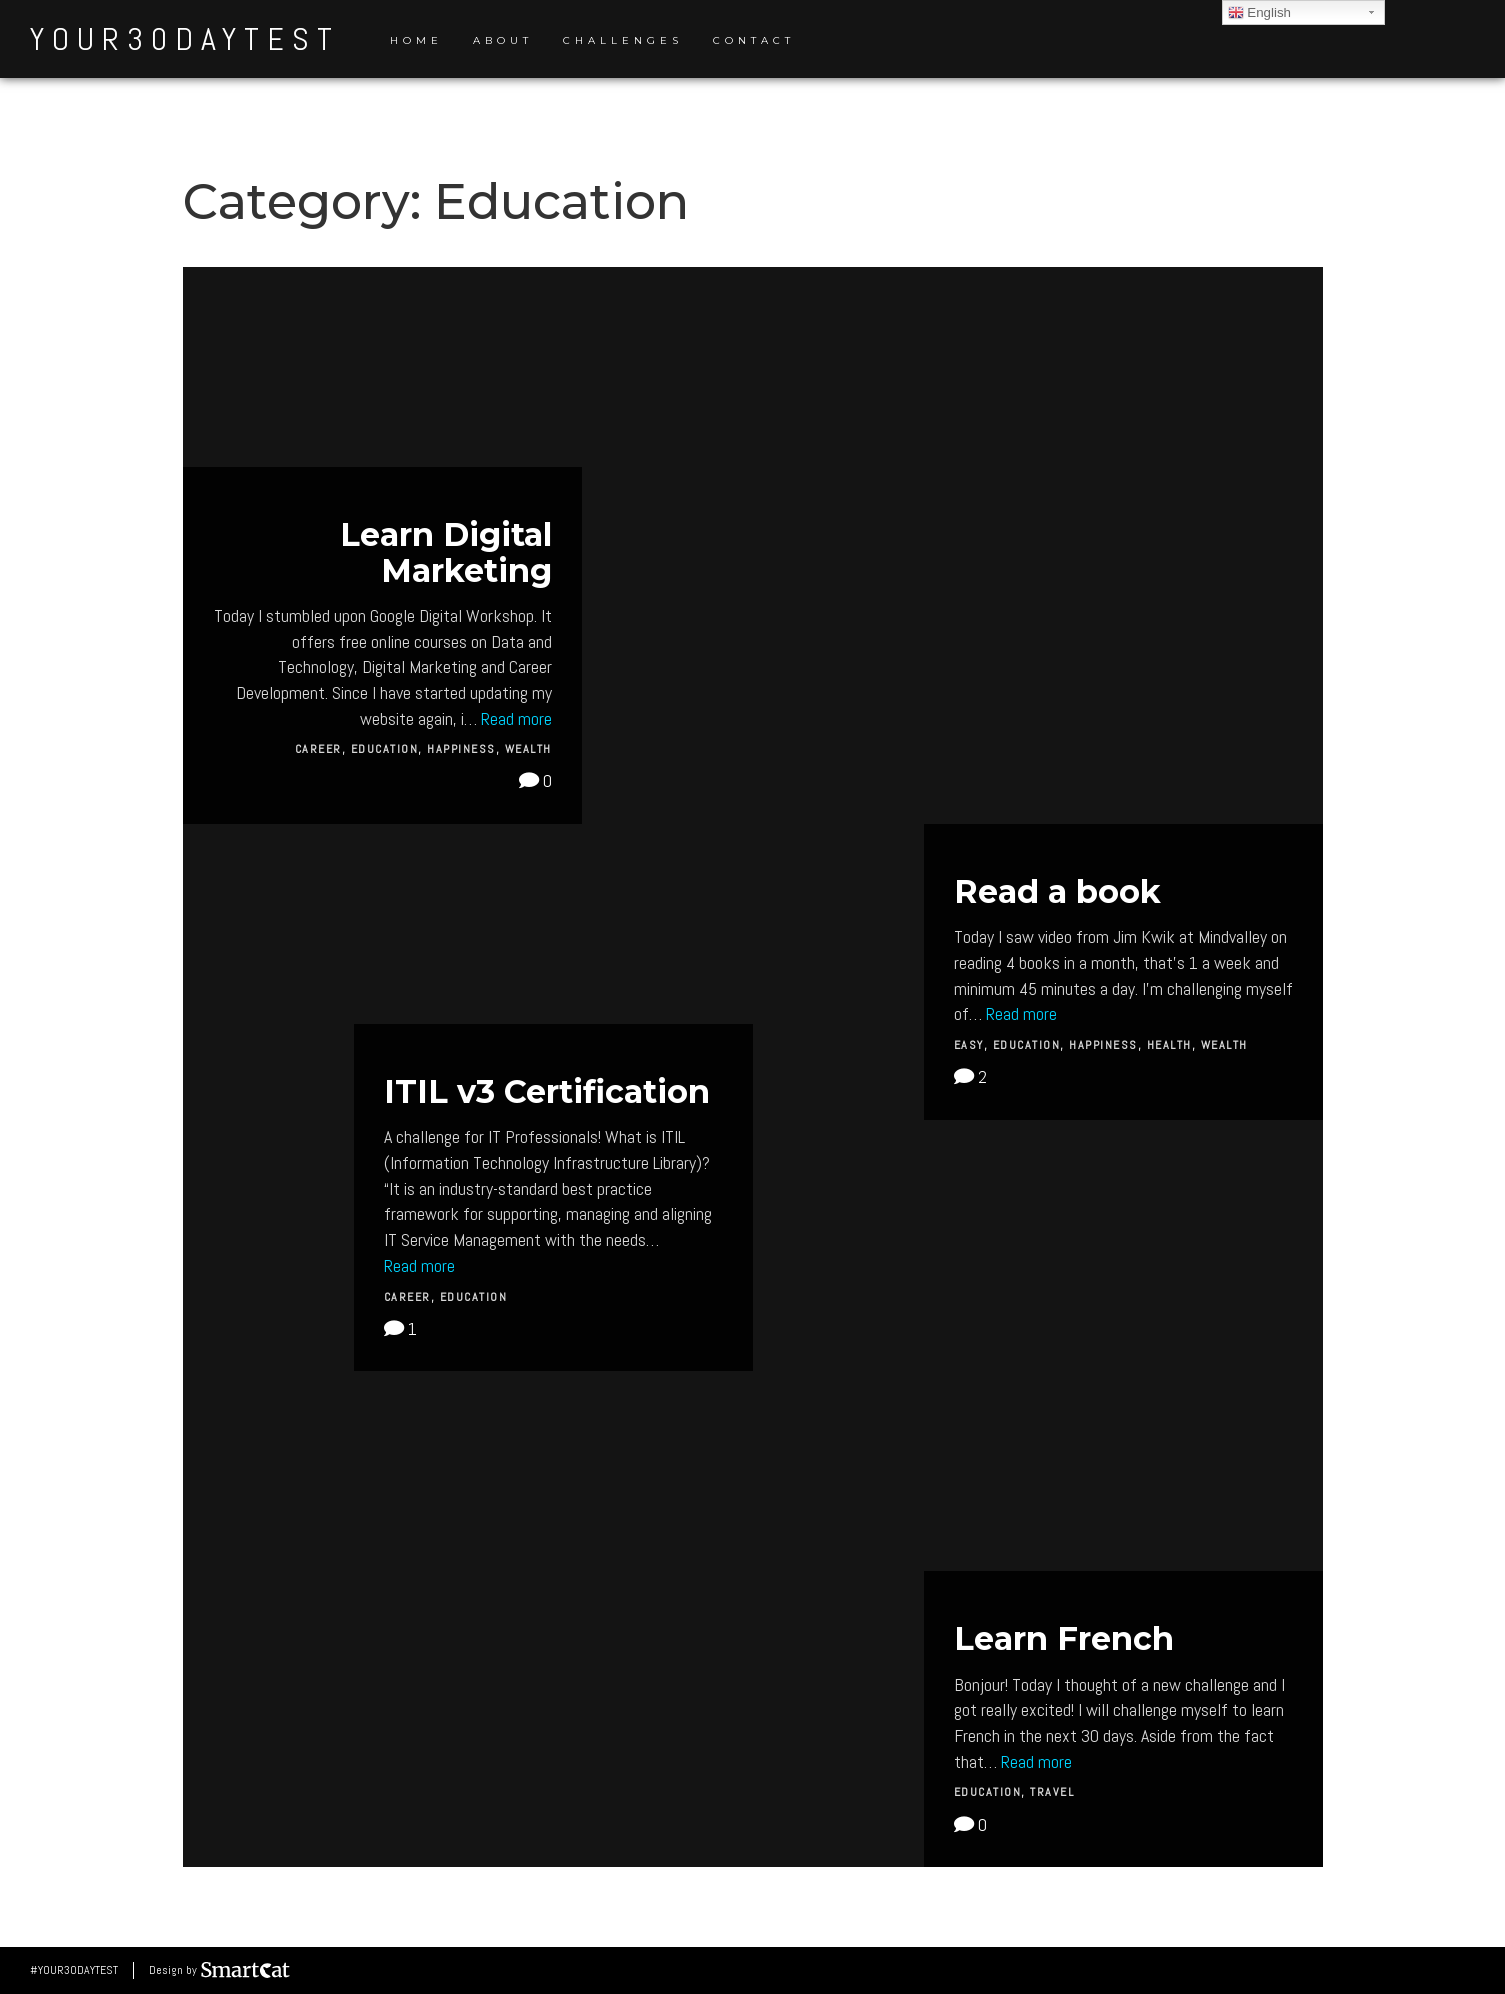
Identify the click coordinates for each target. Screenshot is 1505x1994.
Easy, (973, 1045)
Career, (323, 749)
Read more (516, 718)
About (503, 40)
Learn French (1064, 1638)
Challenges (623, 40)
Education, (389, 749)
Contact (754, 40)
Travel (1052, 1792)
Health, (1174, 1045)
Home (416, 40)
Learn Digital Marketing (446, 552)
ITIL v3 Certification (547, 1091)
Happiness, (466, 749)
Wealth (528, 749)
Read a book (1057, 891)
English (1259, 13)
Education (474, 1297)
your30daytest (185, 39)
